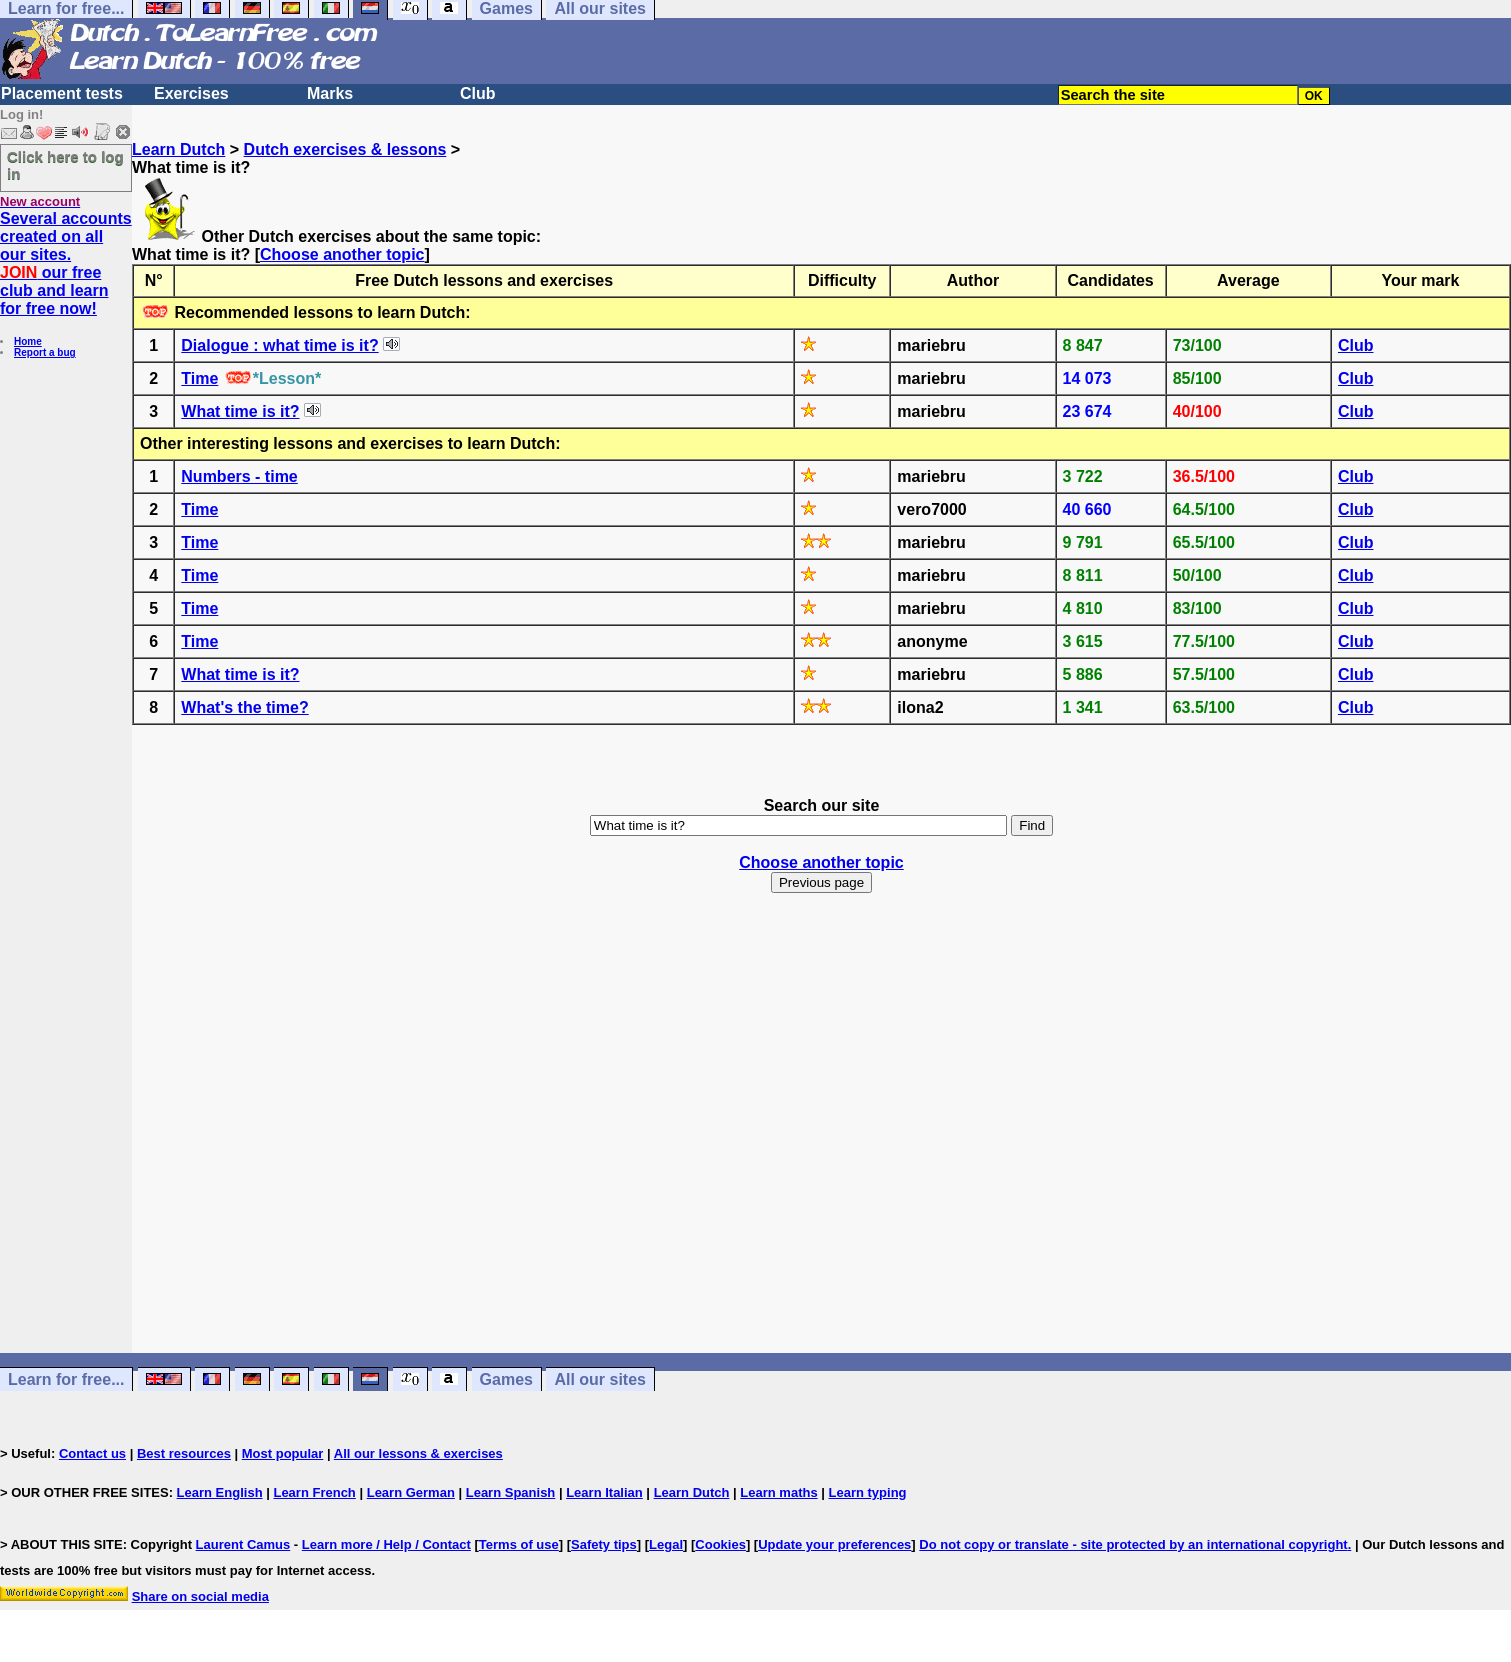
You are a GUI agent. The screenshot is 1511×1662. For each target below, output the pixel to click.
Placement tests (62, 93)
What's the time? (244, 707)
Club (478, 93)
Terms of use (519, 1544)
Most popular (283, 1453)
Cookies (720, 1544)
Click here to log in (65, 165)
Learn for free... (66, 1379)
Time (199, 378)
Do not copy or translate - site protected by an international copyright (1133, 1544)
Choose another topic (342, 254)
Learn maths (778, 1492)
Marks (330, 93)
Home (28, 341)
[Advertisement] (822, 1141)
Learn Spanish (511, 1492)
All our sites (600, 1379)
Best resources (184, 1453)
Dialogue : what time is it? (279, 345)
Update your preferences (834, 1544)
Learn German (411, 1492)
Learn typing (868, 1492)
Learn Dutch (178, 149)
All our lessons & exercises (418, 1453)
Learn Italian (604, 1492)
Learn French (314, 1492)
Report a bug (45, 352)
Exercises (191, 93)
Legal (666, 1544)
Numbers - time (239, 476)
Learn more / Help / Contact (386, 1544)
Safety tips (604, 1544)
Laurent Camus (243, 1544)
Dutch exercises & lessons (345, 149)
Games (506, 1379)
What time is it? (240, 411)
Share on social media (200, 1596)
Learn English (220, 1492)
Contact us (92, 1453)
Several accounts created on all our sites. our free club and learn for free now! (66, 263)
